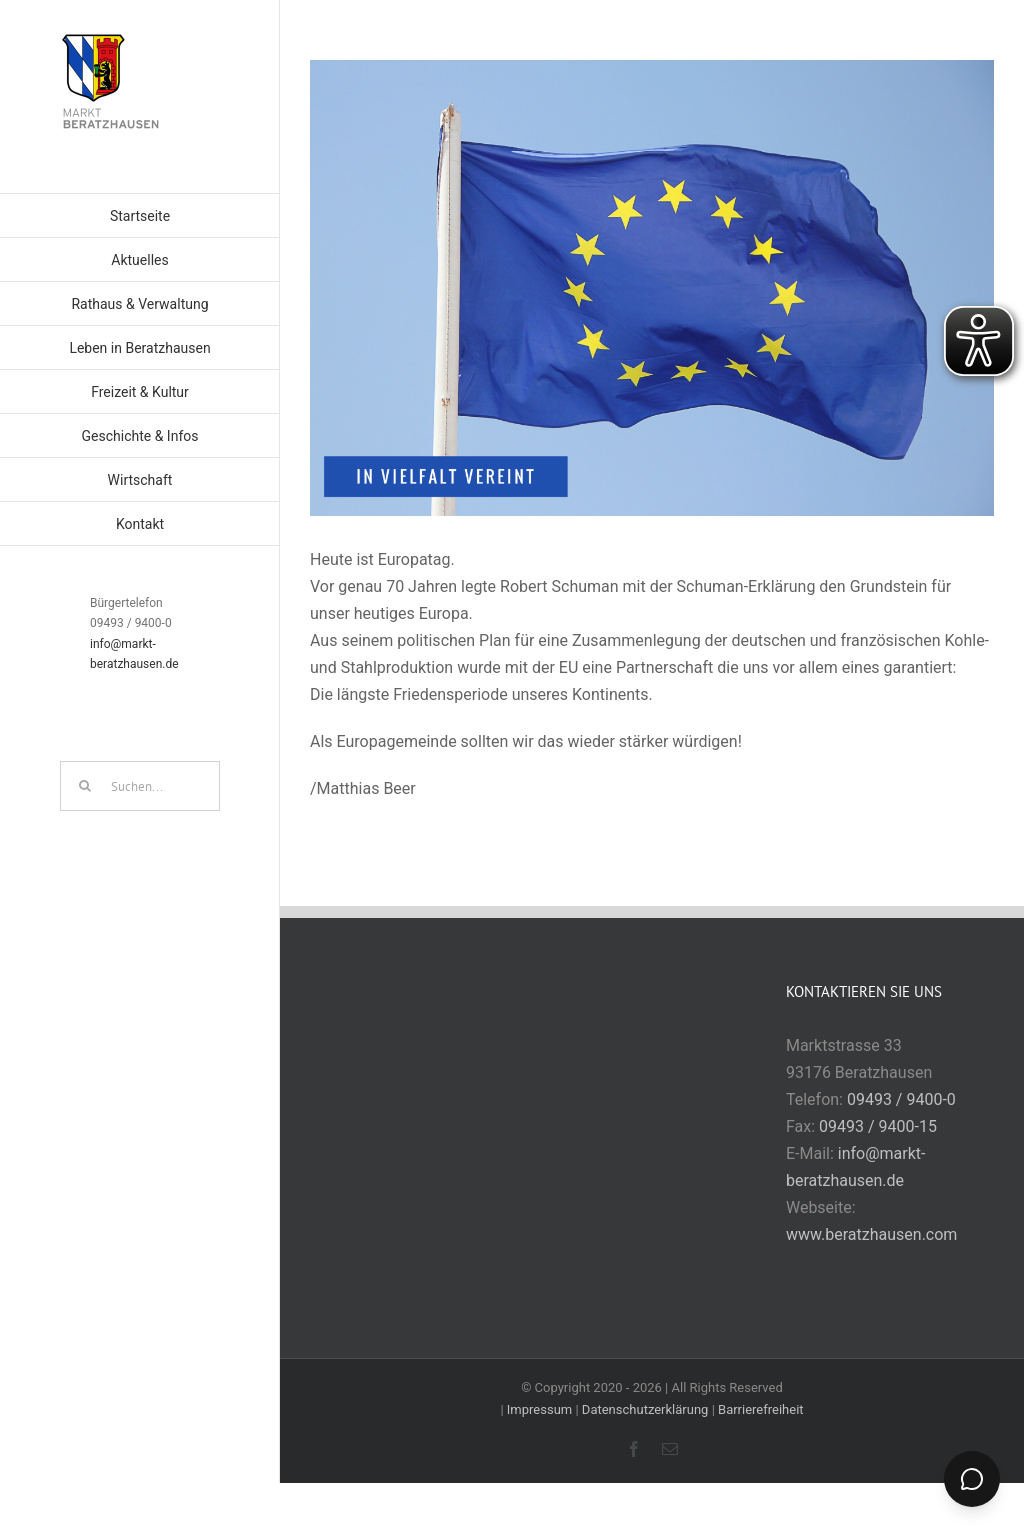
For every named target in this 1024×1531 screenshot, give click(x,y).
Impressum (539, 1409)
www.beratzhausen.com (871, 1234)
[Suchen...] (140, 786)
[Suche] (85, 786)
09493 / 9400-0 (901, 1099)
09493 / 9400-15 (878, 1126)
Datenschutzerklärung (645, 1409)
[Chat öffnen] (972, 1479)
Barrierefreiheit (761, 1409)
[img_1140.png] (652, 288)
